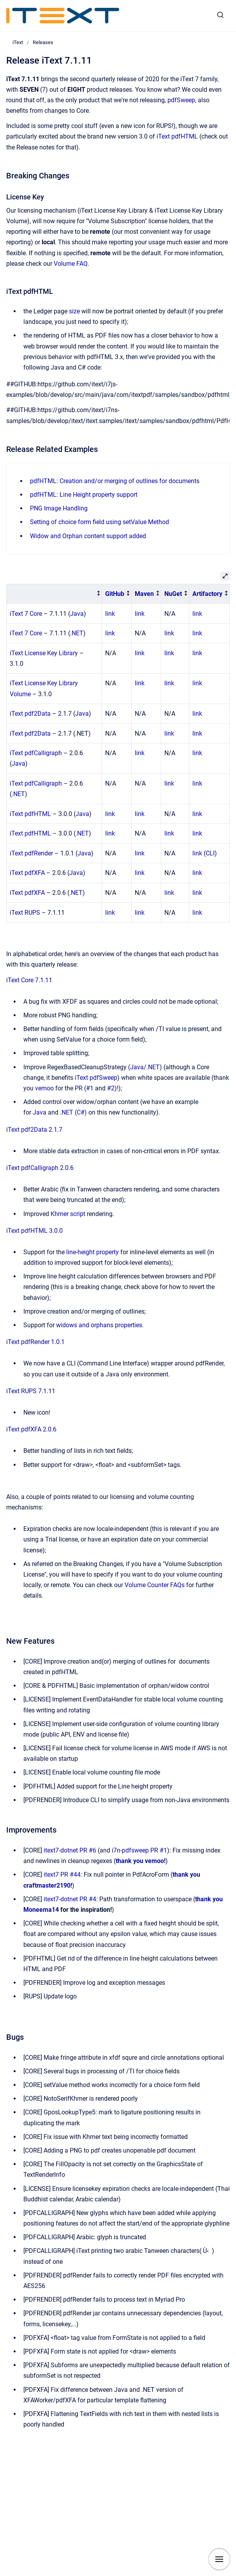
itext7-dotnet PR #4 (70, 1899)
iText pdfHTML (177, 136)
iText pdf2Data (30, 713)
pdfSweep (181, 100)
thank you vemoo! (141, 1861)
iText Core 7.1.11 (29, 980)
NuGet (173, 593)
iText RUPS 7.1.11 (30, 1391)
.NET (76, 633)
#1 (89, 1088)
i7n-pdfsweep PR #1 (139, 1850)
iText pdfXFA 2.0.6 (31, 1429)
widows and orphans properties (99, 1325)
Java (77, 613)
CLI (210, 853)
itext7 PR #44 (62, 1874)
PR (79, 1088)
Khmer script (68, 1214)
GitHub (114, 593)
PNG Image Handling (59, 508)
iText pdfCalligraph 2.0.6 (40, 1168)
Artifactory (207, 593)
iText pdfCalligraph (36, 753)
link (110, 613)
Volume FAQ (71, 263)
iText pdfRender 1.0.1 (35, 1342)
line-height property (92, 1252)
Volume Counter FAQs (155, 1585)
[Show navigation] (219, 2559)
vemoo (44, 1088)
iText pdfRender (31, 853)
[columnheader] (54, 594)
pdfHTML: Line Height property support (83, 494)
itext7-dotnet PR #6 (70, 1850)
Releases (43, 42)
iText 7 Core (26, 613)
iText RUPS (25, 912)
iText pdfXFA (27, 872)
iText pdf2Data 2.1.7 (34, 1129)
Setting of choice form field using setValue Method (99, 522)
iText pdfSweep (96, 1077)
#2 (110, 1088)
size (74, 311)
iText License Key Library (44, 653)
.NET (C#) (73, 1112)
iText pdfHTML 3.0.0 (34, 1230)
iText (17, 42)
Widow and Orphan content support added (88, 536)
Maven (144, 593)
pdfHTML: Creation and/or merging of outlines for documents (114, 481)
